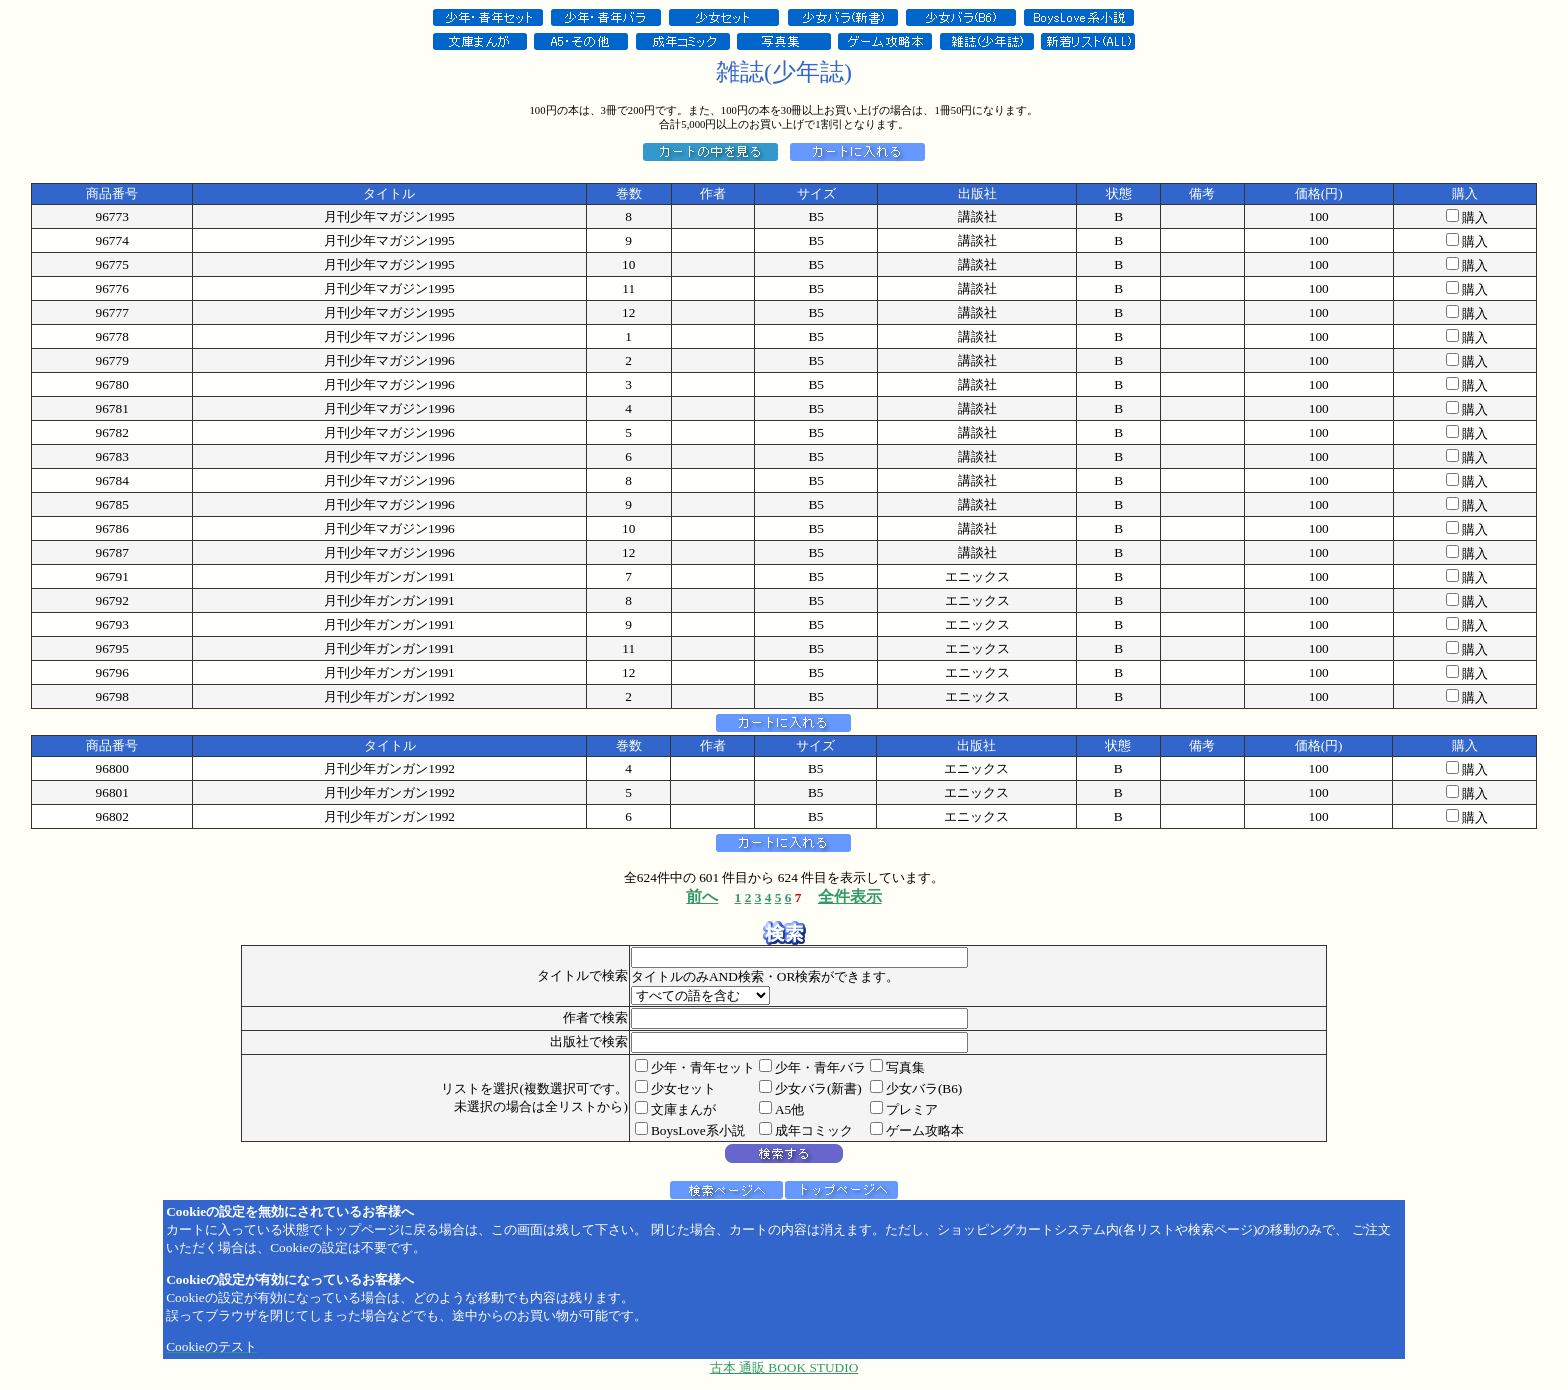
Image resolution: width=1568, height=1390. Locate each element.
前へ (702, 896)
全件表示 (850, 896)
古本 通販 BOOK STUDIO (784, 1367)
